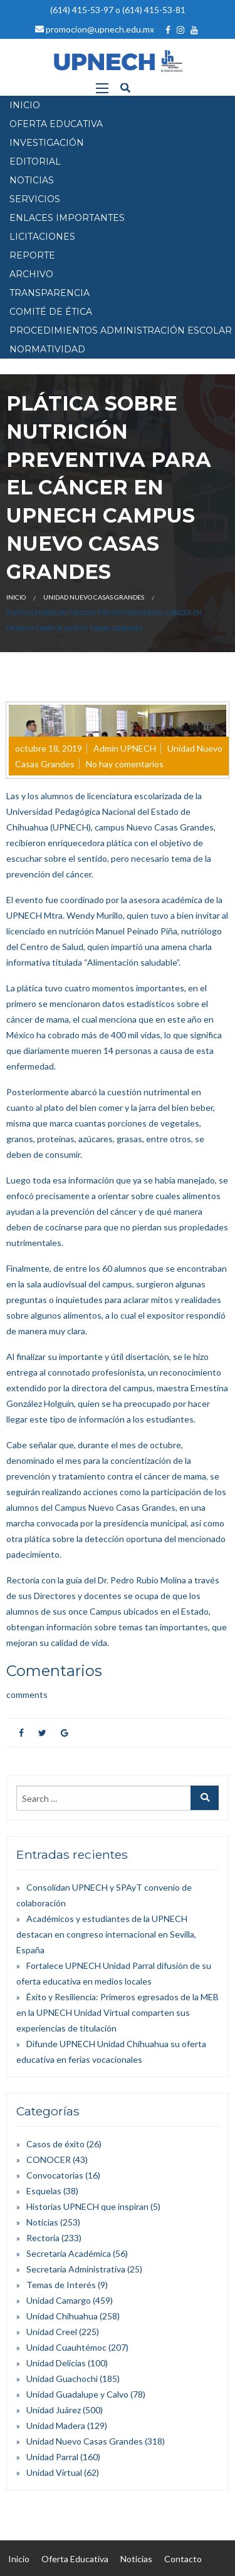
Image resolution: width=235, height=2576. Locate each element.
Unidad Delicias (56, 2363)
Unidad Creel (51, 2331)
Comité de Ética (50, 311)
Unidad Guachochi (62, 2378)
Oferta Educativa (74, 2558)
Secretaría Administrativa (75, 2269)
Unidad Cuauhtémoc (66, 2347)
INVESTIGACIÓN (46, 142)
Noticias (42, 2222)
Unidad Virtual (54, 2472)
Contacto (183, 2558)
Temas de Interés (61, 2284)
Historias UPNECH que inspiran (87, 2206)
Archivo (31, 274)
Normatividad (47, 349)
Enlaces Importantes (67, 217)
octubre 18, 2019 (48, 748)
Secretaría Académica (68, 2253)
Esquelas (43, 2190)
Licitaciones (42, 236)
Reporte (32, 255)
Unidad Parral (52, 2456)
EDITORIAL (35, 161)
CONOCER (48, 2159)
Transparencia (49, 293)
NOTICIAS (31, 180)
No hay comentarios (125, 764)
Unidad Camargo (58, 2300)
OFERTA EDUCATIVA (56, 124)
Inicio (16, 597)
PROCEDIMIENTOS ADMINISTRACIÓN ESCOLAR (120, 330)
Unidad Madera (55, 2425)
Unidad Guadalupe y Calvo (77, 2394)
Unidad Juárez (53, 2410)
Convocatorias (54, 2175)
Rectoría (43, 2237)
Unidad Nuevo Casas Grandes (93, 597)
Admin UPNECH (124, 748)
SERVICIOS (34, 199)
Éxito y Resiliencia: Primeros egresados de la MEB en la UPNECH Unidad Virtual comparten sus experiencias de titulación (117, 2012)
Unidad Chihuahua (62, 2316)
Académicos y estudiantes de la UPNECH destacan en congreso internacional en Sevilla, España (106, 1934)
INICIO (24, 105)
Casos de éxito (55, 2144)
